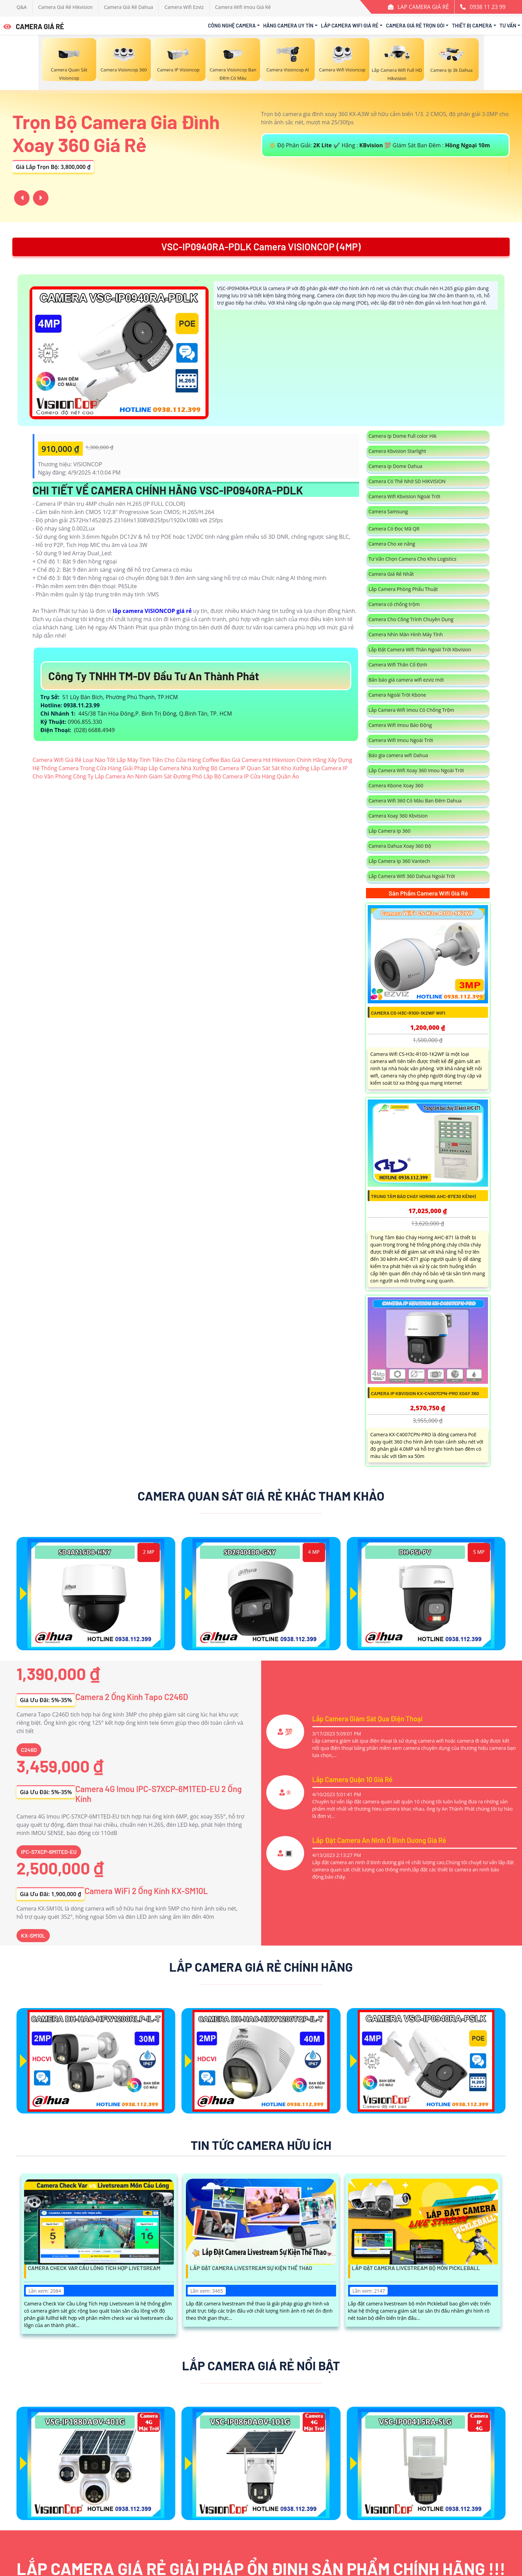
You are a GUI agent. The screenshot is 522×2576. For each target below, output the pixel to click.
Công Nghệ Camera (232, 25)
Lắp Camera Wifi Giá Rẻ (350, 25)
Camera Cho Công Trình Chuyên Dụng (411, 619)
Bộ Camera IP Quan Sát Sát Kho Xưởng (260, 768)
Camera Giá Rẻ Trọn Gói (415, 25)
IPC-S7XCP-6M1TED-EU (49, 1851)
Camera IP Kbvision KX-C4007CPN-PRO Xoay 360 (425, 1393)
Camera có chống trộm (394, 604)
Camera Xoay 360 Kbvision (398, 815)
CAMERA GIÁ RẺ (33, 26)
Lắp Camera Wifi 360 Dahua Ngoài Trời (412, 876)
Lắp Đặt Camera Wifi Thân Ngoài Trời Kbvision (420, 649)
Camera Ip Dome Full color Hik (403, 436)
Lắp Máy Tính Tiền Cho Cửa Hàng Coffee (167, 760)
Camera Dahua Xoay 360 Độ (400, 846)
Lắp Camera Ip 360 (390, 831)
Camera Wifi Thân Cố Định (398, 664)
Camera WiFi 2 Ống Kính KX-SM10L (146, 1891)
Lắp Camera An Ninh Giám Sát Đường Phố (148, 776)
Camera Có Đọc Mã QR (394, 528)
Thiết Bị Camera (472, 25)
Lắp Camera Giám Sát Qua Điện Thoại (367, 1718)
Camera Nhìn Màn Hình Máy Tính (406, 634)
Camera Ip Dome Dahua (396, 466)
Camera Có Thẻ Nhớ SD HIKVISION (407, 481)
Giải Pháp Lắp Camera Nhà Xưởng (166, 768)
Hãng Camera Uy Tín (288, 25)
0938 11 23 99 (488, 7)
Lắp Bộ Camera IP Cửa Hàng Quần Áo (251, 776)
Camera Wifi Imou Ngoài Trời (401, 740)
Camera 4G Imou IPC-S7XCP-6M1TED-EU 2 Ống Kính (158, 1794)
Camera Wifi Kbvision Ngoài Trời (404, 496)
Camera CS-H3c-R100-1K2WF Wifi (408, 1013)
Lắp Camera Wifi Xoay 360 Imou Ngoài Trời (416, 770)
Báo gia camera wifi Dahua (398, 755)
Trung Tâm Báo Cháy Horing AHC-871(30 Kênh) (423, 1196)
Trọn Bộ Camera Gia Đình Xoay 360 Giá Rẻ (116, 133)
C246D (29, 1749)
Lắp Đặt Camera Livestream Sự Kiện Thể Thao (251, 2268)
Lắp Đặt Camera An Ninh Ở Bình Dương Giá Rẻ (379, 1840)
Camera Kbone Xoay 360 (396, 785)
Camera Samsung (388, 511)
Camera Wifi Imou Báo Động (400, 725)
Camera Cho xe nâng (392, 543)
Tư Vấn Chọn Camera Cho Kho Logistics (413, 559)
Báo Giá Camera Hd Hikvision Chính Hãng (273, 760)
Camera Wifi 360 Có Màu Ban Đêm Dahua (415, 800)
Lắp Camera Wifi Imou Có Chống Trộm (411, 710)
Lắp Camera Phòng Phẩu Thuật (403, 589)
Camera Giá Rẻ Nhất (391, 574)
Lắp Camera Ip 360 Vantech (399, 861)
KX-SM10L (33, 1935)
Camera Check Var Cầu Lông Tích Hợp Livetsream (94, 2268)
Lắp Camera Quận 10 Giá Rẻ (352, 1779)
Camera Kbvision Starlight (397, 451)
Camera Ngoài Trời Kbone (397, 695)
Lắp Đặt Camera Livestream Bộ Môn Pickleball (416, 2268)
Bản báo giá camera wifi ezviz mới (406, 679)
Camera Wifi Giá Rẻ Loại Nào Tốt (74, 760)
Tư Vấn (508, 25)
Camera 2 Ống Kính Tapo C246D (131, 1697)
